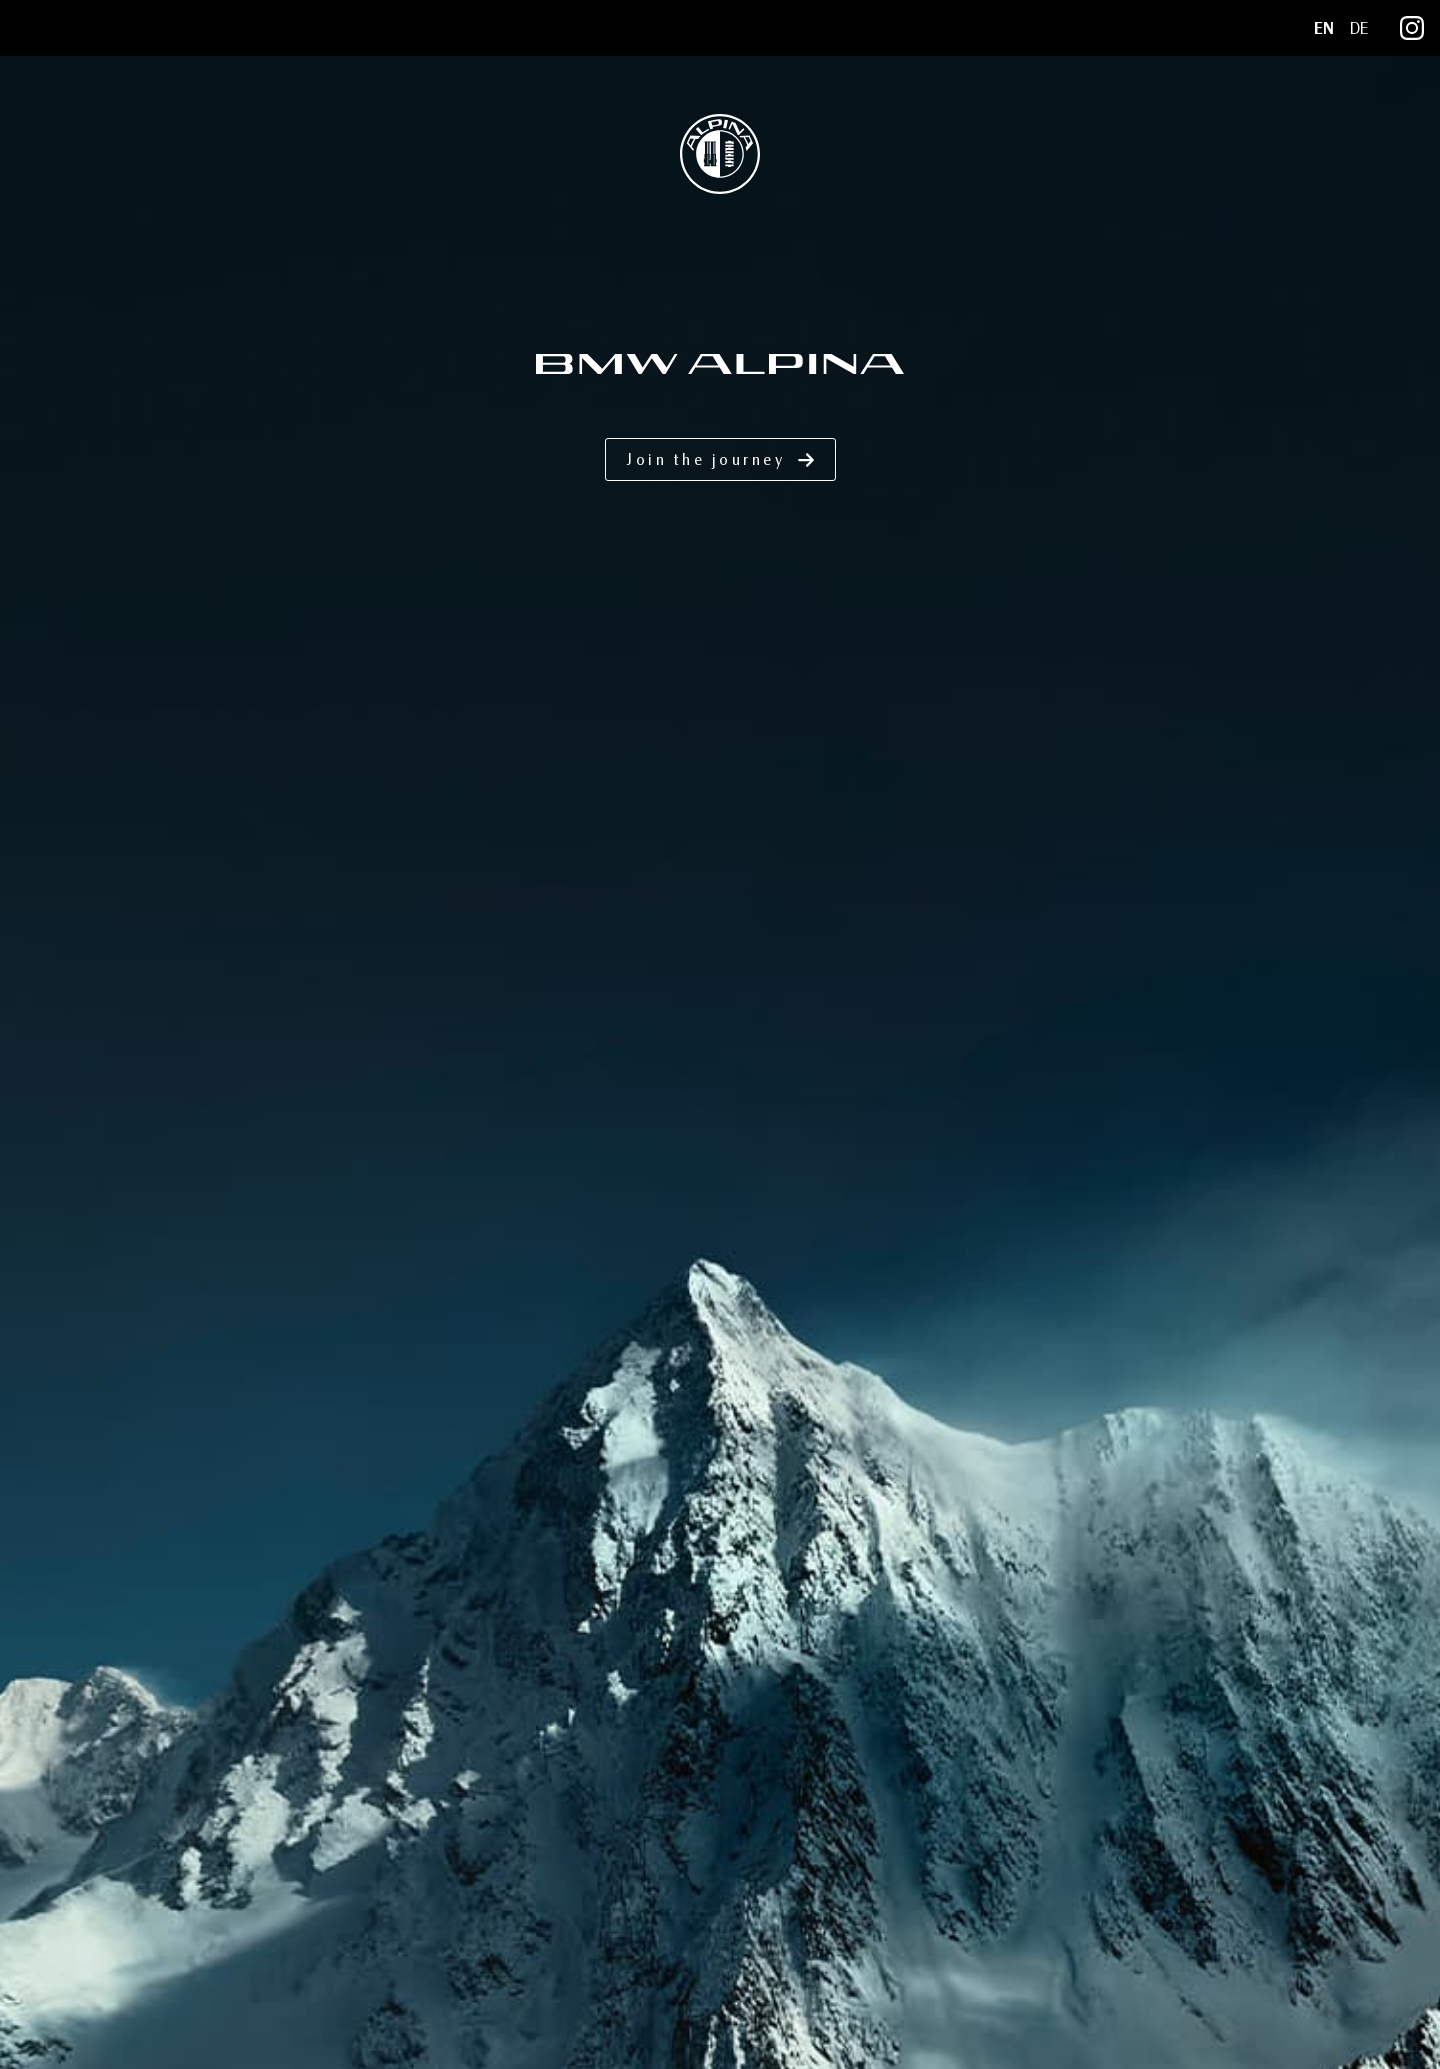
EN (1324, 28)
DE (1359, 28)
